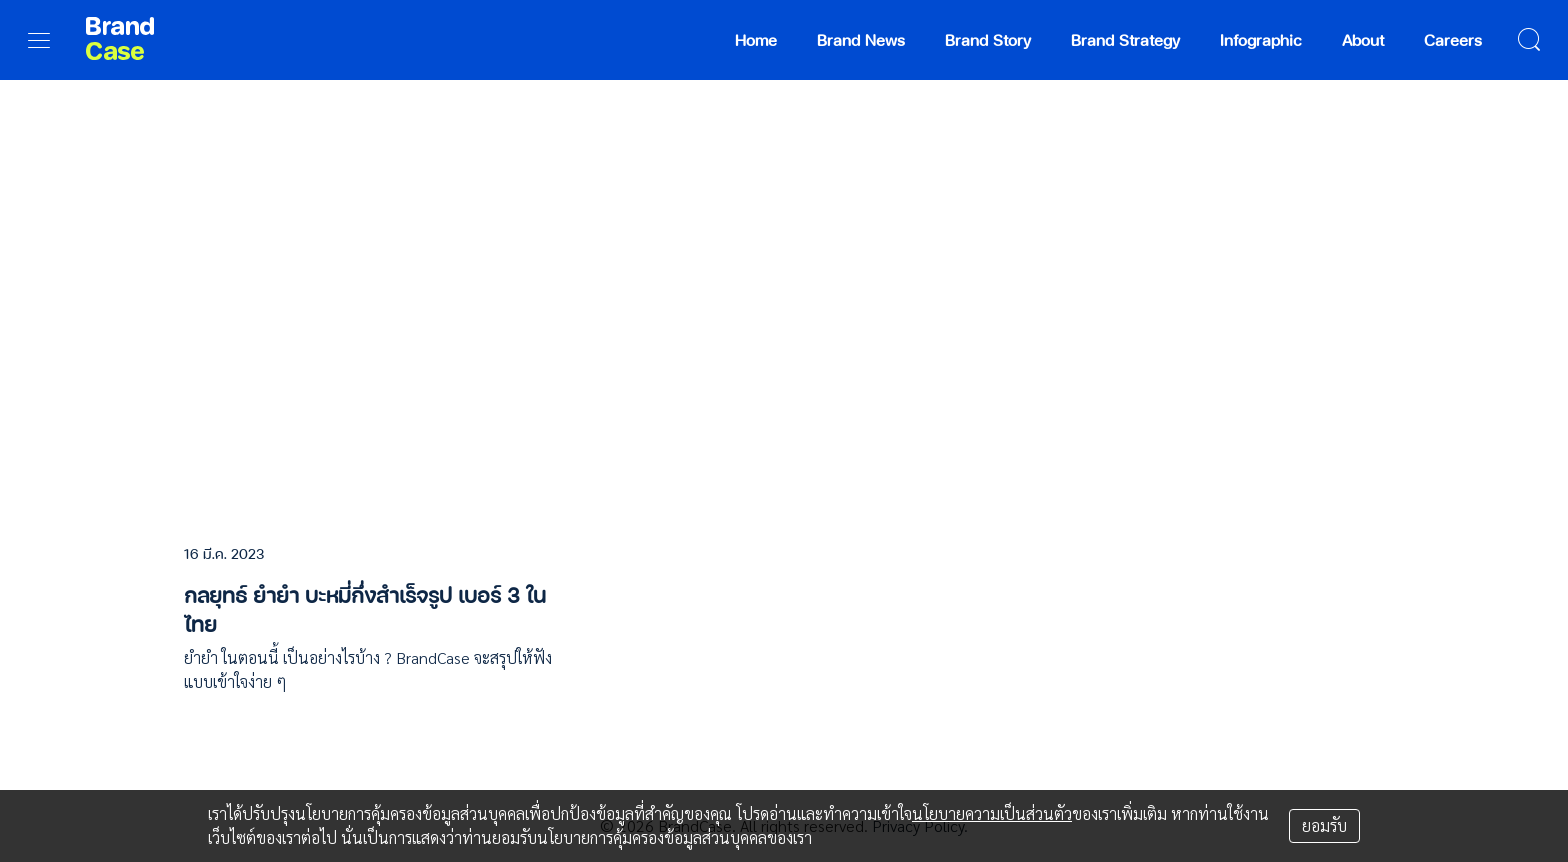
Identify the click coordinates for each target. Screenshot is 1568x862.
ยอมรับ (1324, 825)
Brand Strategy (1125, 39)
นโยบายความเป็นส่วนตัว (992, 813)
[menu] (39, 40)
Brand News (861, 39)
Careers (1453, 39)
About (1363, 39)
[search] (1529, 40)
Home (756, 39)
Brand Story (988, 39)
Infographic (1261, 39)
